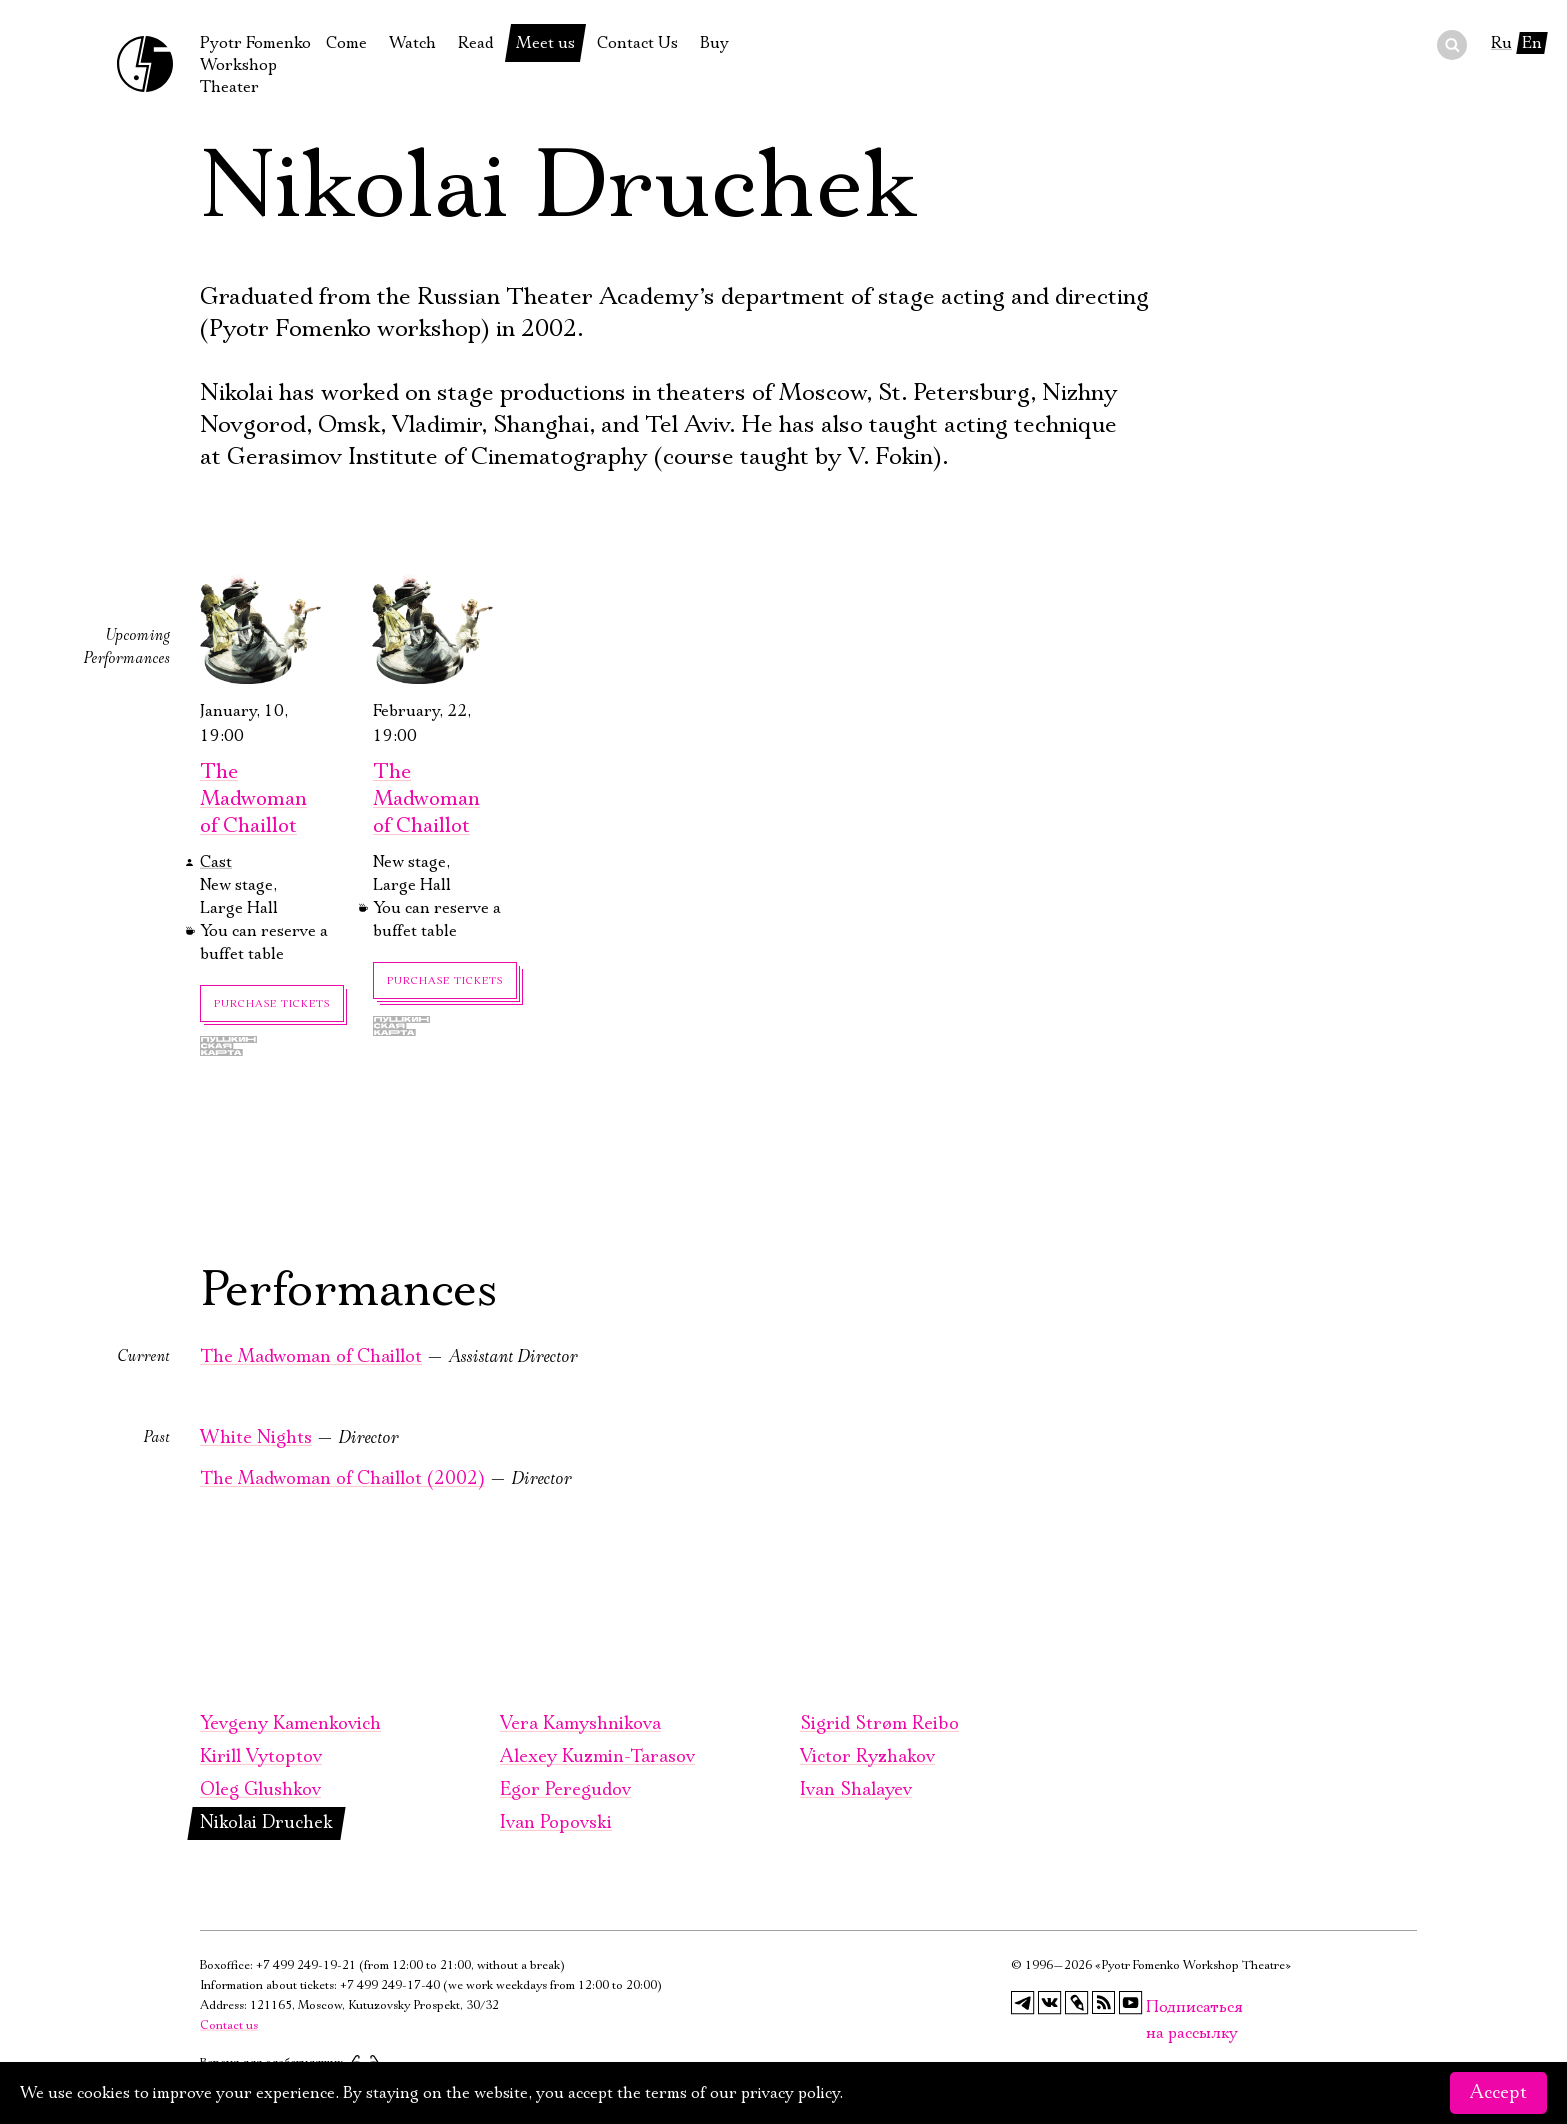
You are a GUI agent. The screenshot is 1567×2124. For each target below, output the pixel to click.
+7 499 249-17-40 (390, 1985)
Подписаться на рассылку (1158, 2007)
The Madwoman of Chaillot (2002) (342, 1479)
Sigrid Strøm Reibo (879, 1724)
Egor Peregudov (565, 1790)
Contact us (229, 2025)
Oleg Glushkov (260, 1790)
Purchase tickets (272, 1004)
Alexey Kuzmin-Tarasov (597, 1757)
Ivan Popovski (556, 1823)
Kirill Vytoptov (261, 1757)
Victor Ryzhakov (867, 1757)
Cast (216, 862)
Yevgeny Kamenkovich (290, 1724)
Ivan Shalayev (856, 1790)
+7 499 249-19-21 (306, 1965)
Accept (1498, 2093)
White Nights (256, 1438)
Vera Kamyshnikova (580, 1724)
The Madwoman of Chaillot (253, 799)
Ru (1501, 43)
